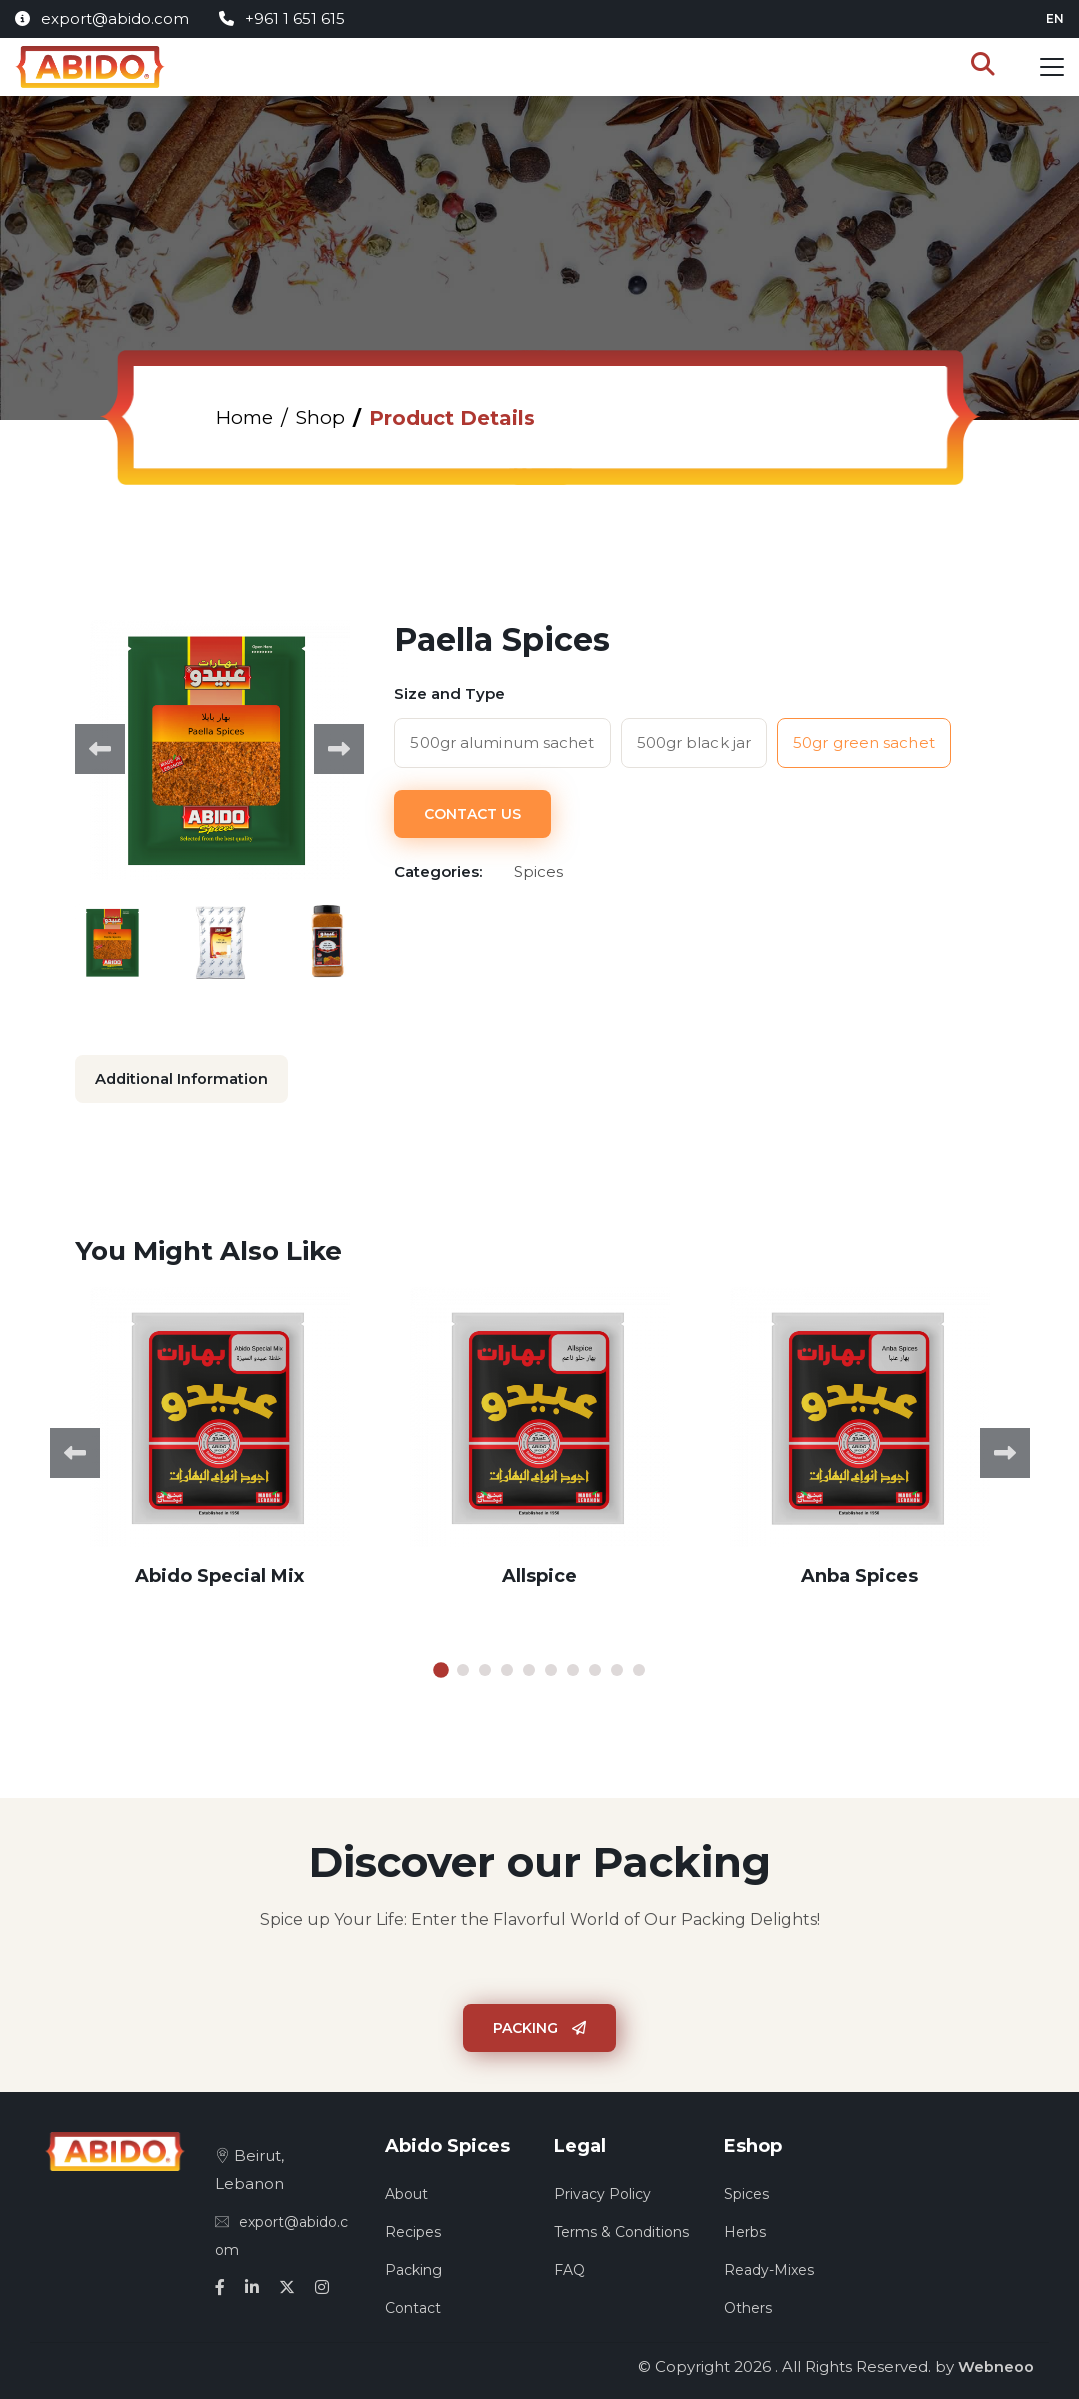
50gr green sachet (864, 742)
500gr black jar (694, 742)
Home (246, 418)
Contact (413, 2306)
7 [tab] (573, 1668)
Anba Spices (859, 1574)
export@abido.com (102, 18)
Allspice (539, 1574)
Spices (746, 2192)
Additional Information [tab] (182, 1078)
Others (748, 2306)
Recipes (413, 2230)
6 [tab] (551, 1668)
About (406, 2192)
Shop (325, 418)
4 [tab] (507, 1668)
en (1055, 18)
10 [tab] (639, 1668)
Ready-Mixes (769, 2268)
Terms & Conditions (621, 2230)
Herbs (745, 2230)
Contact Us (472, 812)
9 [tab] (617, 1668)
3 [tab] (485, 1668)
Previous (100, 749)
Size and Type (449, 693)
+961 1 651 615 (282, 18)
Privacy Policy (602, 2192)
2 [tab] (463, 1668)
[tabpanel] (220, 1451)
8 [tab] (595, 1668)
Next (339, 749)
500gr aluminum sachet (502, 742)
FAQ (569, 2268)
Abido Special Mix (219, 1574)
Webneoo (996, 2364)
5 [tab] (529, 1668)
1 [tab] (441, 1668)
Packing (539, 2026)
